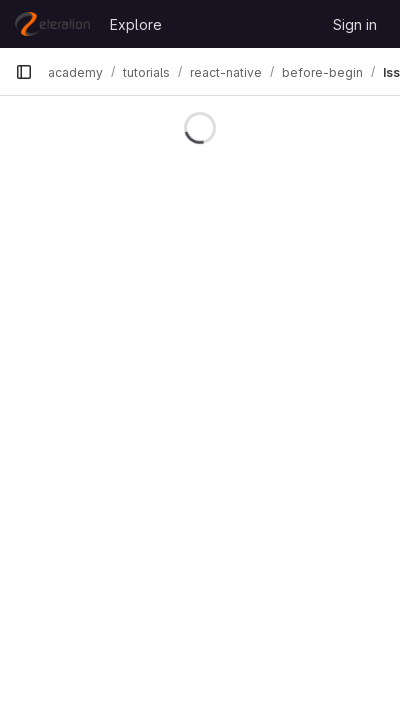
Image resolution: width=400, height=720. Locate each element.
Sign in (355, 24)
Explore (136, 24)
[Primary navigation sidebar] (24, 72)
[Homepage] (52, 24)
